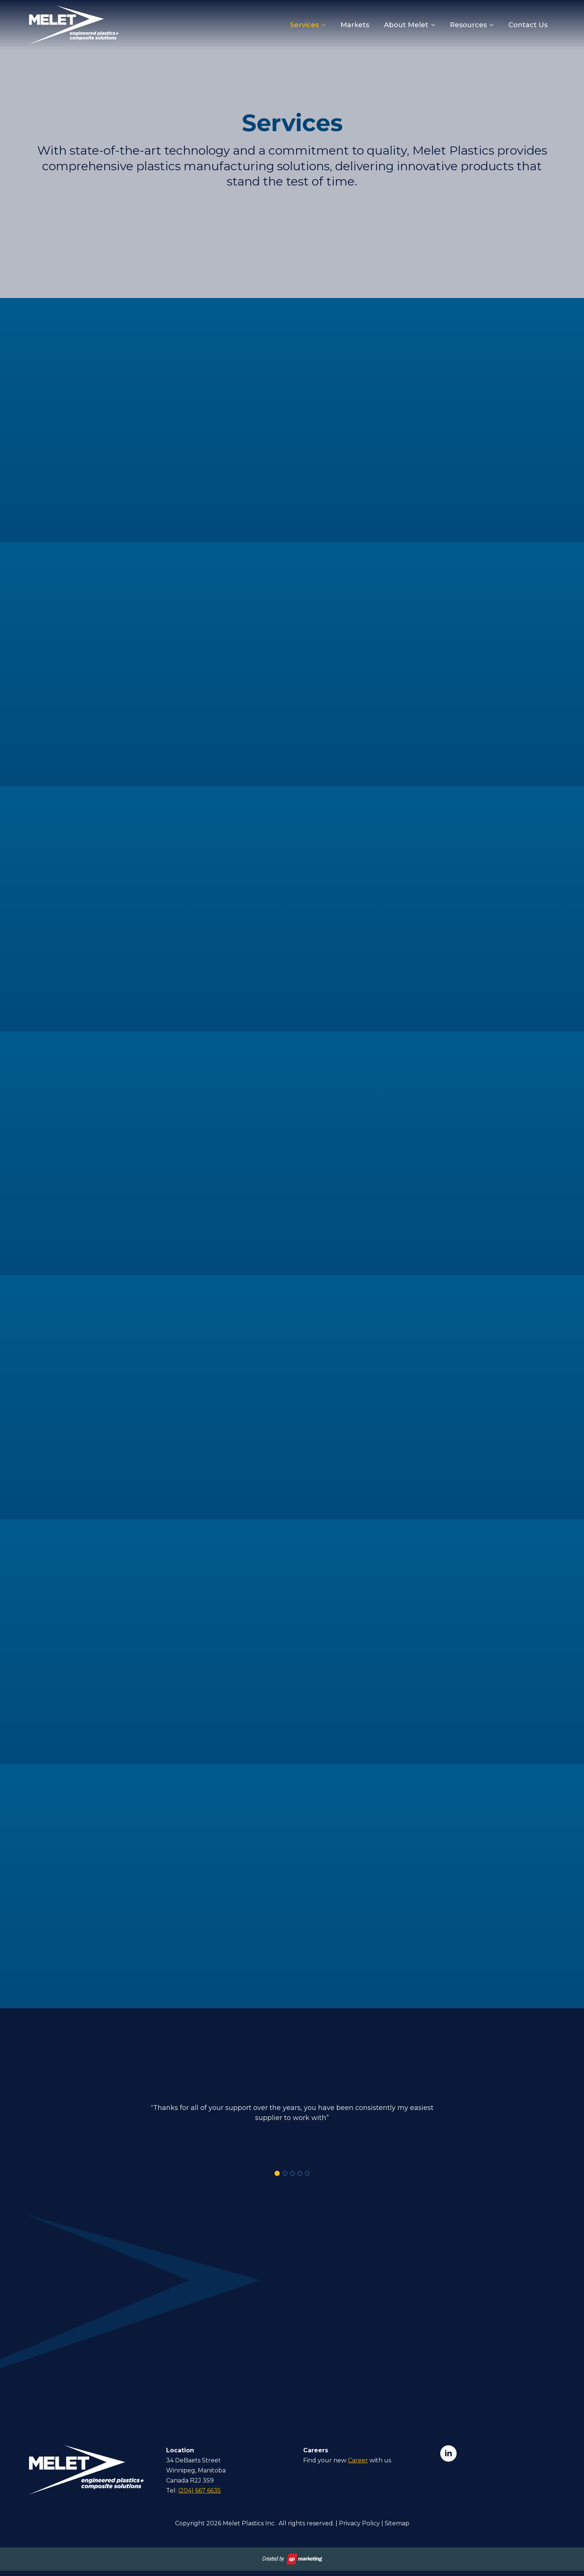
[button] (277, 2173)
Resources (468, 25)
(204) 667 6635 (199, 2490)
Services (304, 25)
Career (358, 2460)
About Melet (406, 25)
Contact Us (528, 25)
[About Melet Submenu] (435, 25)
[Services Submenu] (326, 25)
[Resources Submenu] (494, 25)
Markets (354, 25)
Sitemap (397, 2523)
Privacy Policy (359, 2523)
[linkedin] (448, 2453)
